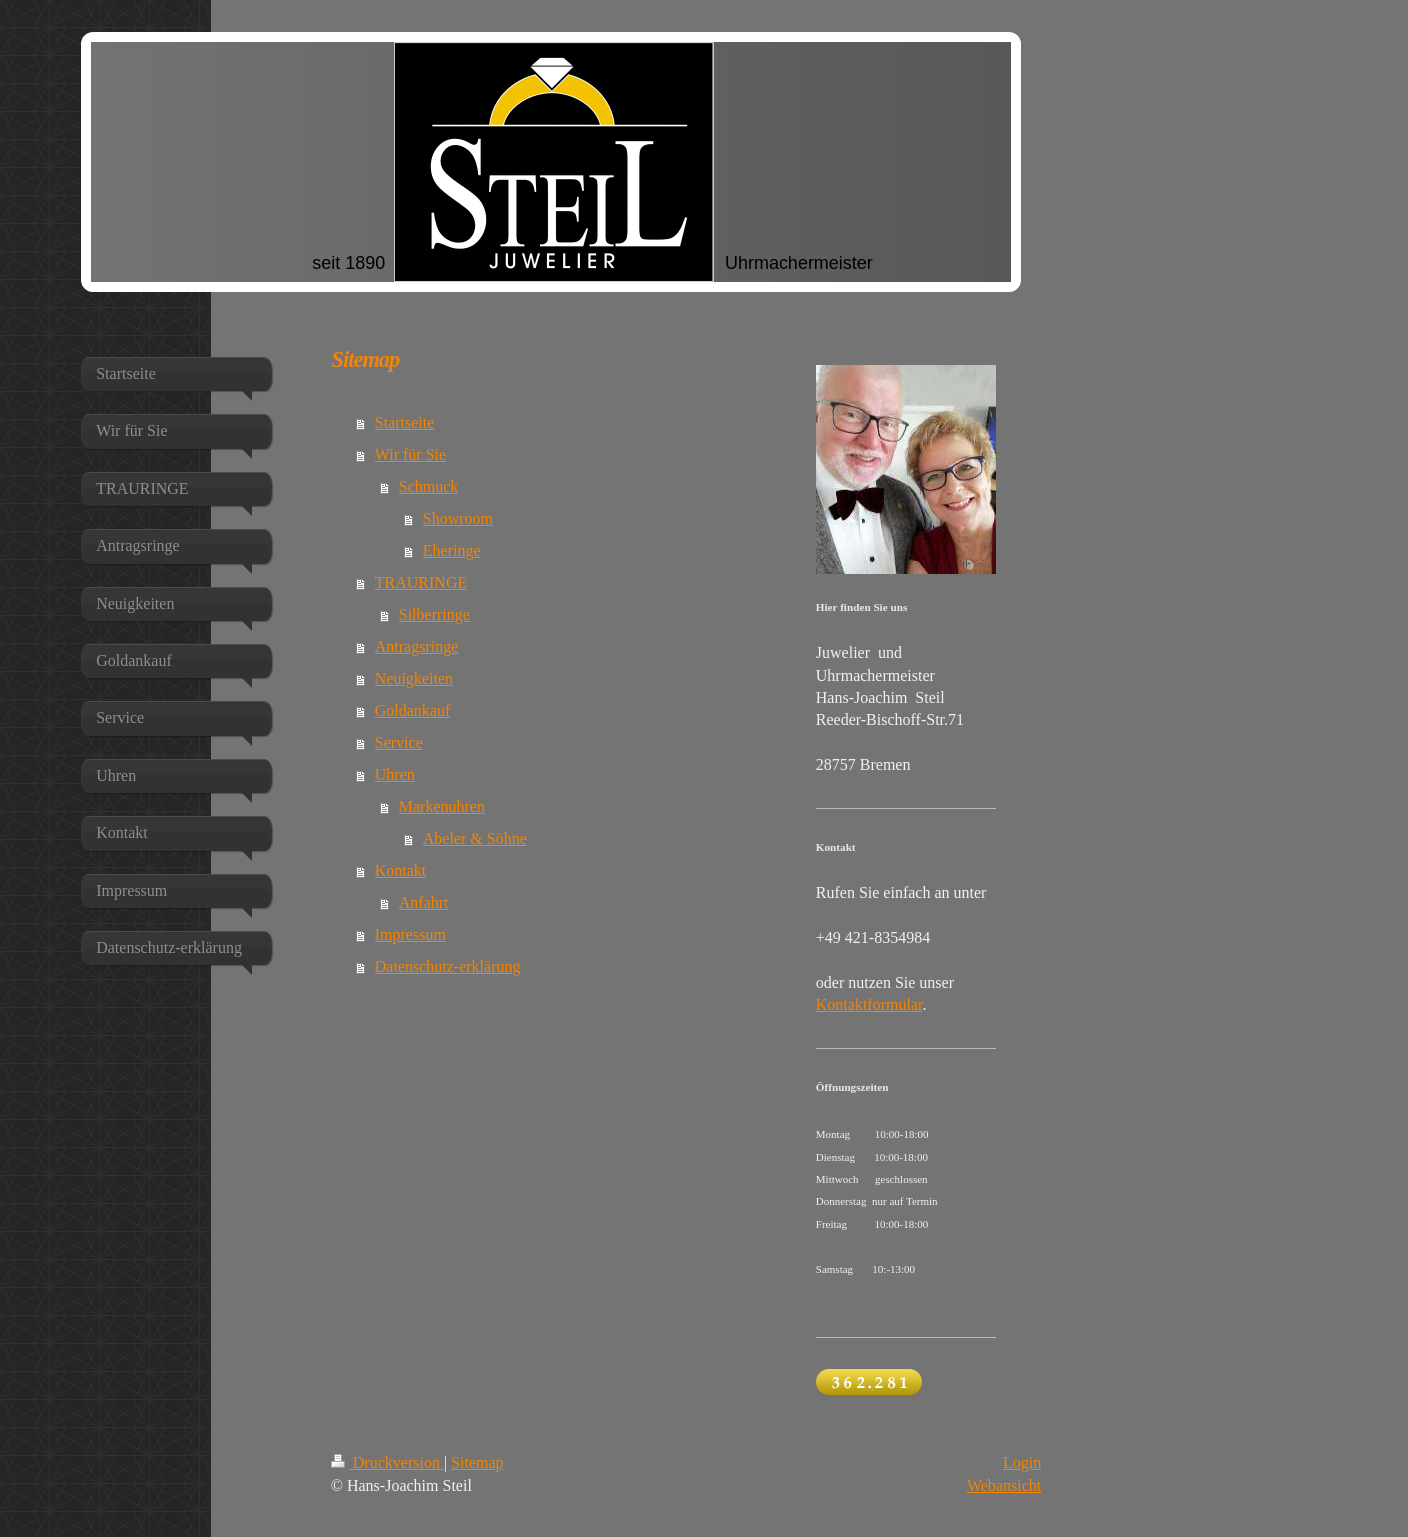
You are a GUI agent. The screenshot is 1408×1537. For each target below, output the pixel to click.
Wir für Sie (410, 454)
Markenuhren (442, 806)
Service (399, 742)
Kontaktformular (869, 1004)
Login (1022, 1462)
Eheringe (452, 550)
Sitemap (477, 1462)
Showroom (458, 518)
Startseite (405, 422)
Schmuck (429, 486)
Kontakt (401, 870)
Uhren (395, 774)
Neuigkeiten (414, 678)
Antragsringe (417, 646)
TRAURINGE (421, 582)
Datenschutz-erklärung (448, 966)
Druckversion (387, 1462)
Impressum (410, 934)
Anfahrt (424, 902)
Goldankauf (413, 710)
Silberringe (434, 614)
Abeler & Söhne (475, 838)
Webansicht (1004, 1485)
